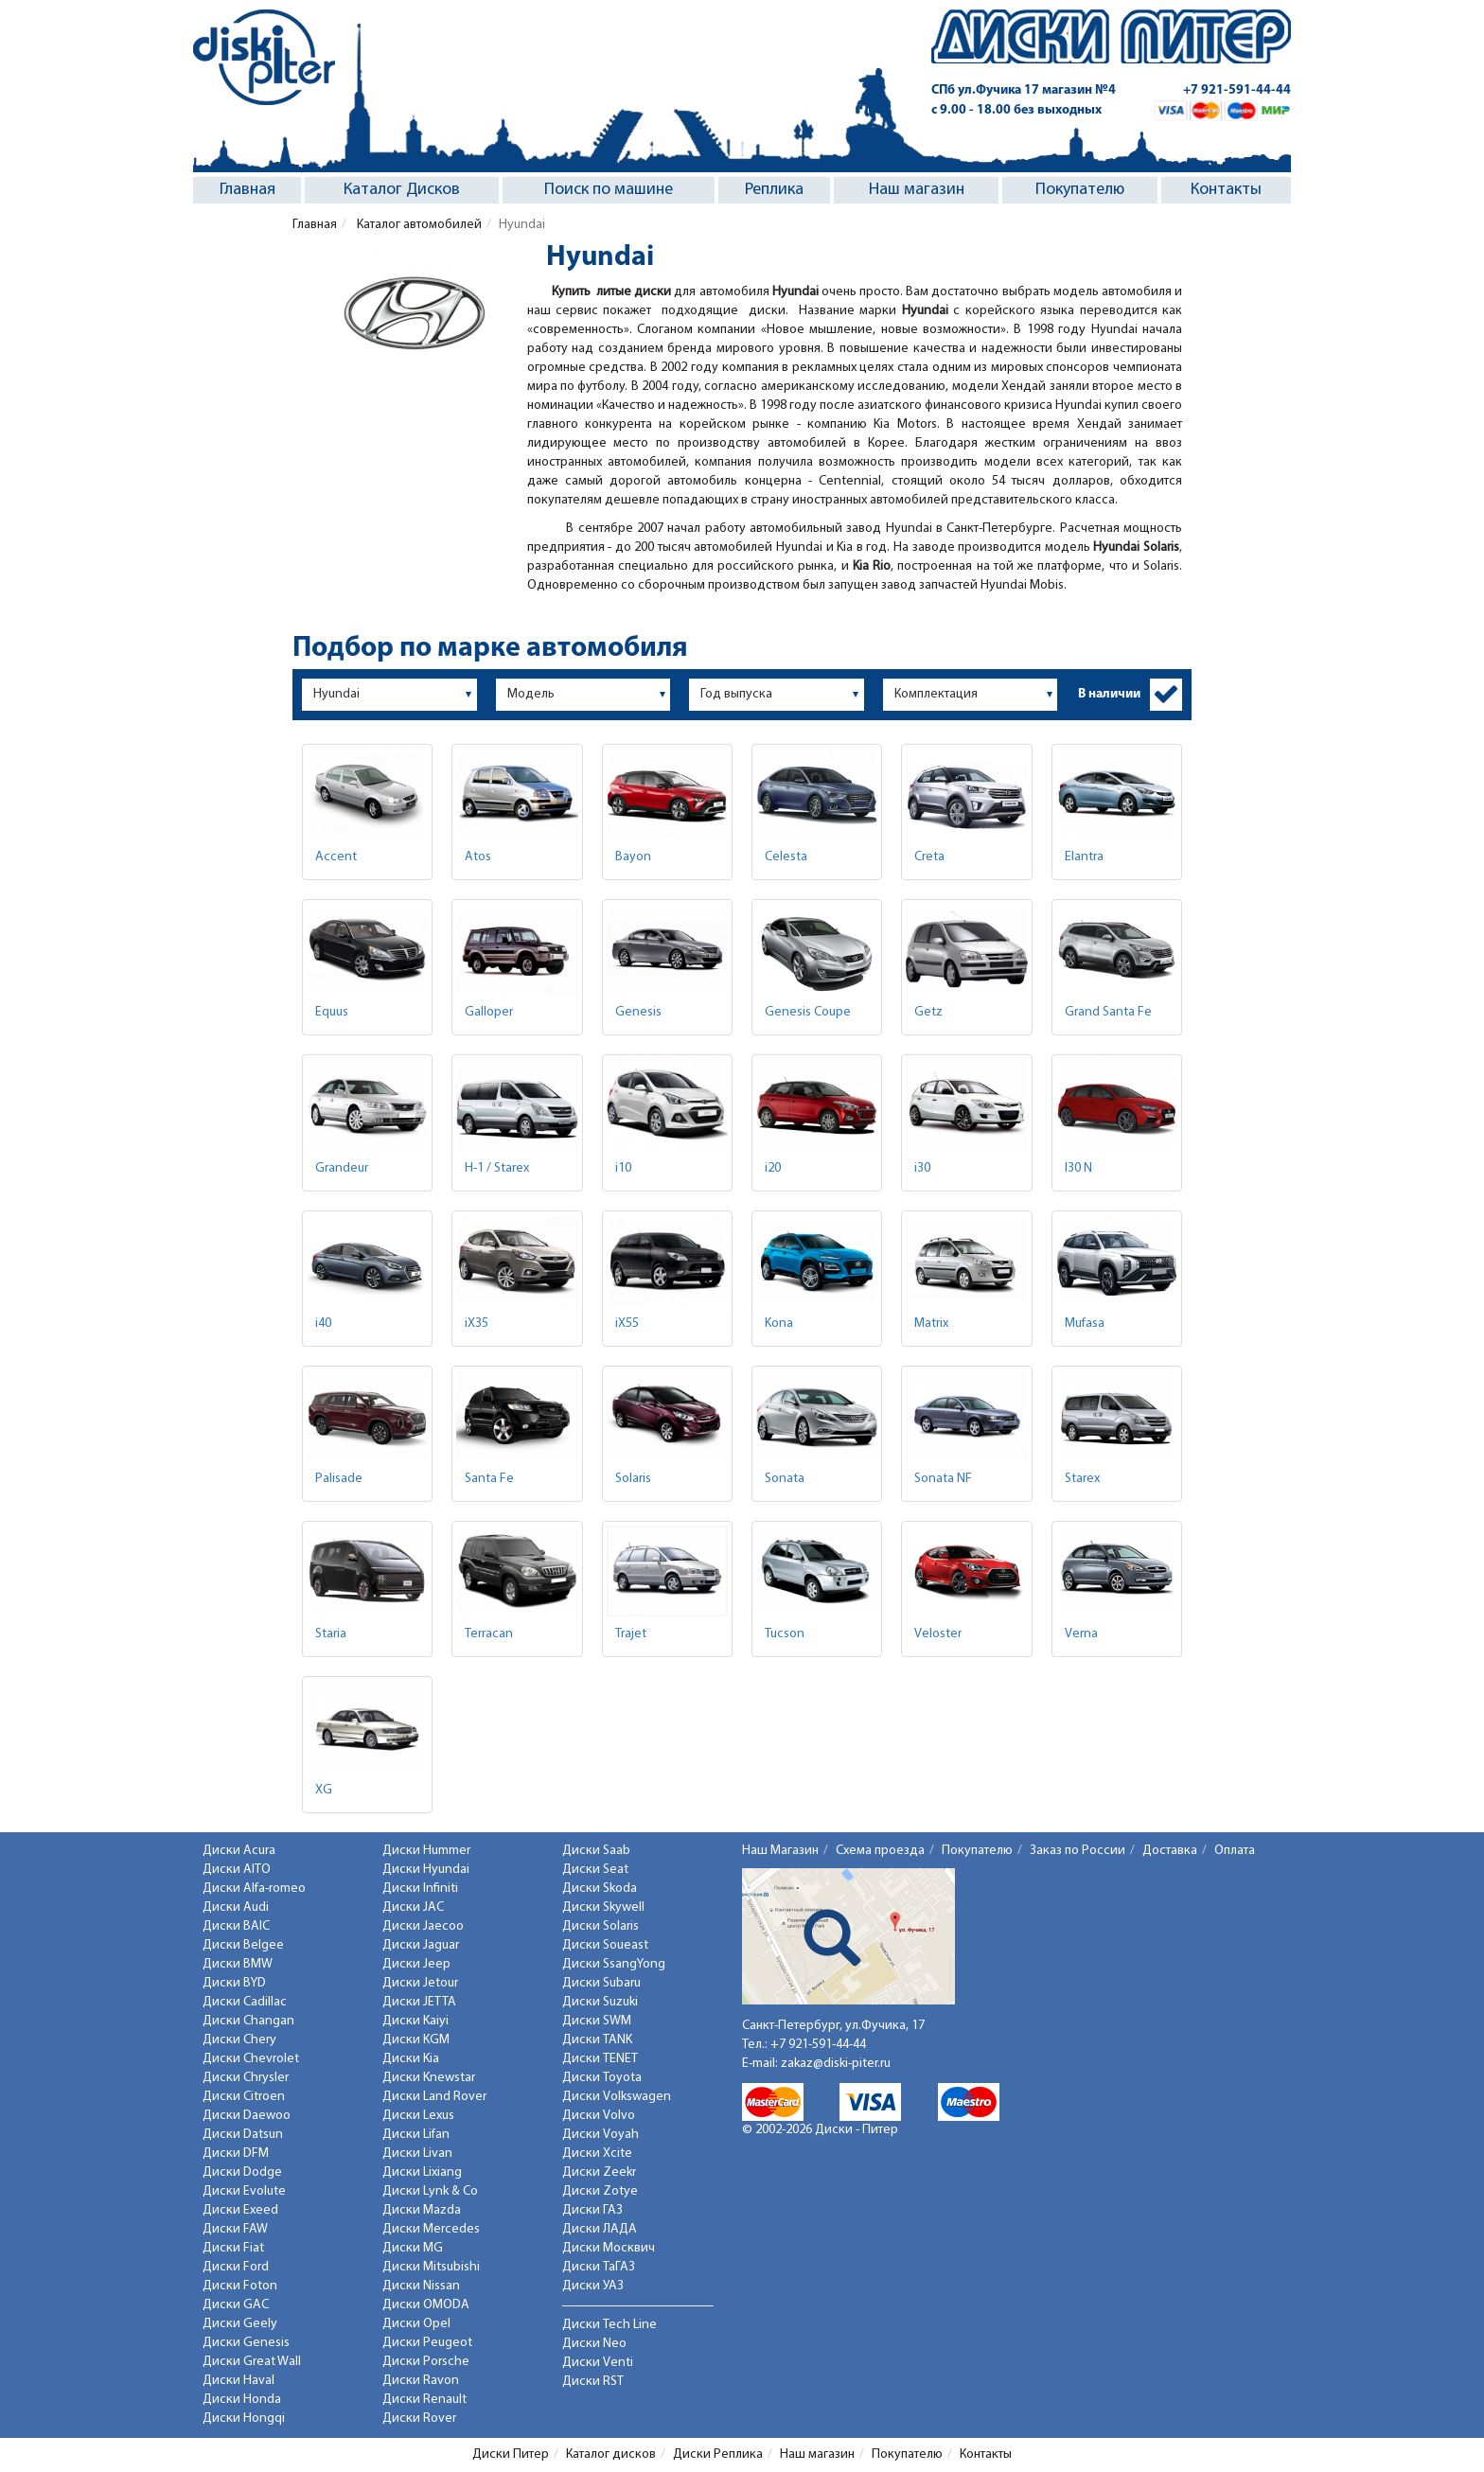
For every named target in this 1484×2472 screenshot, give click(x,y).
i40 (323, 1323)
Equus (331, 1012)
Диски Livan (417, 2153)
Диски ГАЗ (592, 2210)
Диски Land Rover (434, 2097)
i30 (922, 1168)
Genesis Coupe (808, 1012)
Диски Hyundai (425, 1870)
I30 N (1078, 1168)
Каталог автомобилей (418, 225)
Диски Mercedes (431, 2229)
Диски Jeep (416, 1964)
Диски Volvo (598, 2116)
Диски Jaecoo (423, 1926)
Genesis (638, 1012)
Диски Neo (594, 2344)
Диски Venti (597, 2363)
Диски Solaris (600, 1926)
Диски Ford (236, 2267)
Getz (928, 1012)
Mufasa (1084, 1323)
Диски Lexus (418, 2116)
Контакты (1226, 190)
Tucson (784, 1634)
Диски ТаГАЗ (598, 2267)
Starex (1082, 1479)
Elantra (1084, 857)
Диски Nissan (421, 2286)
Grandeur (341, 1168)
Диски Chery (239, 2040)
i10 (623, 1168)
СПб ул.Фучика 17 (1023, 90)
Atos (478, 857)
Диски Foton (240, 2286)
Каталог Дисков (402, 190)
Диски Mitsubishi (431, 2267)
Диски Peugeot (427, 2343)
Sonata (784, 1479)
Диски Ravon (420, 2381)
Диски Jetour (420, 1983)
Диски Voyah (600, 2135)
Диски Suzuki (600, 2002)
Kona (779, 1323)
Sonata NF (943, 1479)
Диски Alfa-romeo (254, 1888)
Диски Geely (240, 2324)
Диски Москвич (608, 2248)
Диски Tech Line (609, 2325)
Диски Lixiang (422, 2172)
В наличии (1109, 694)
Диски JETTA (419, 2002)
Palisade (338, 1479)
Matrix (931, 1323)
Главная (247, 190)
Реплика (774, 190)
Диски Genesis (246, 2343)
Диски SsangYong (613, 1964)
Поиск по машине (608, 190)
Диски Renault (424, 2400)
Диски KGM (416, 2040)
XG (323, 1790)
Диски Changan (248, 2021)
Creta (929, 857)
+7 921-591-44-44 (1237, 90)
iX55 (627, 1323)
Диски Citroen (244, 2097)
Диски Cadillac (245, 2002)
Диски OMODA (425, 2305)
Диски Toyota (602, 2078)
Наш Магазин (780, 1851)
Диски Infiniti (420, 1888)
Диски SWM (596, 2021)
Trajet (630, 1634)
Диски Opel (416, 2324)
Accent (336, 857)
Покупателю (1079, 190)
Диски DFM (236, 2153)
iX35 (476, 1323)
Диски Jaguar (420, 1945)
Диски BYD (234, 1983)
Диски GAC (236, 2305)
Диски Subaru (601, 1983)
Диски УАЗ (593, 2286)
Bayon (633, 857)
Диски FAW (235, 2229)
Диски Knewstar (428, 2078)
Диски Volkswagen (616, 2097)
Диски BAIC (236, 1926)
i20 (773, 1168)
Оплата (1234, 1851)
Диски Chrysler (246, 2078)
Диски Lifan (416, 2135)
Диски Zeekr (599, 2172)
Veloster (938, 1634)
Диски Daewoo (247, 2116)
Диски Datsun (243, 2135)
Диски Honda (242, 2400)
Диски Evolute (244, 2191)
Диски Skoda (599, 1888)
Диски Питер (510, 2454)
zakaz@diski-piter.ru (836, 2064)
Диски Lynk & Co (430, 2191)
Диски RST (593, 2382)
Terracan (489, 1634)
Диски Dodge (242, 2172)
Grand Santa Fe (1108, 1012)
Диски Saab (596, 1851)
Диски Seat (595, 1870)
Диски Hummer (426, 1851)
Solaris (633, 1479)
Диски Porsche (425, 2362)
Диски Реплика (718, 2454)
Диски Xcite (597, 2153)
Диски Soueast (605, 1945)
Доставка (1169, 1851)
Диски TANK (597, 2040)
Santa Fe (489, 1479)
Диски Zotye (600, 2191)
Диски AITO (237, 1870)
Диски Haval (238, 2381)
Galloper (489, 1012)
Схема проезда (880, 1851)
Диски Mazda (421, 2210)
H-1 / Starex (497, 1168)
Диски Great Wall (252, 2362)
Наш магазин (916, 190)
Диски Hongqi (244, 2418)
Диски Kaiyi (415, 2021)
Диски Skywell (603, 1907)
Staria (330, 1634)
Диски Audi (236, 1907)
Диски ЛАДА (599, 2229)
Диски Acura (239, 1851)
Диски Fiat (233, 2248)
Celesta (786, 857)
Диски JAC (413, 1907)
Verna (1081, 1634)
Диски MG (412, 2248)
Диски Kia (410, 2059)
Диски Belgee (243, 1945)
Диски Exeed (240, 2210)
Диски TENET (600, 2059)
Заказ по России (1077, 1851)
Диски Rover (419, 2418)
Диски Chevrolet (251, 2059)
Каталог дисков (611, 2454)
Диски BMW (238, 1964)
